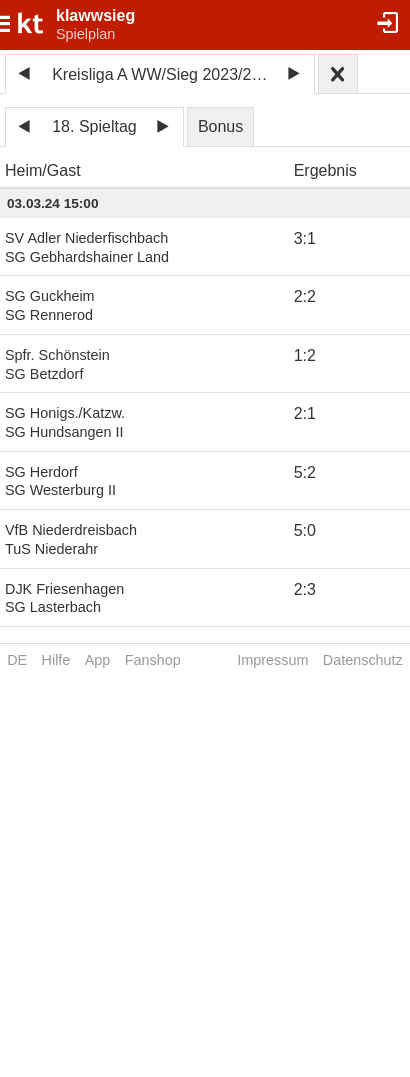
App (98, 660)
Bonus (220, 126)
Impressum (272, 660)
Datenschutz (363, 660)
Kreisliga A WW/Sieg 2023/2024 (163, 74)
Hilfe (56, 660)
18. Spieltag (94, 126)
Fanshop (153, 660)
